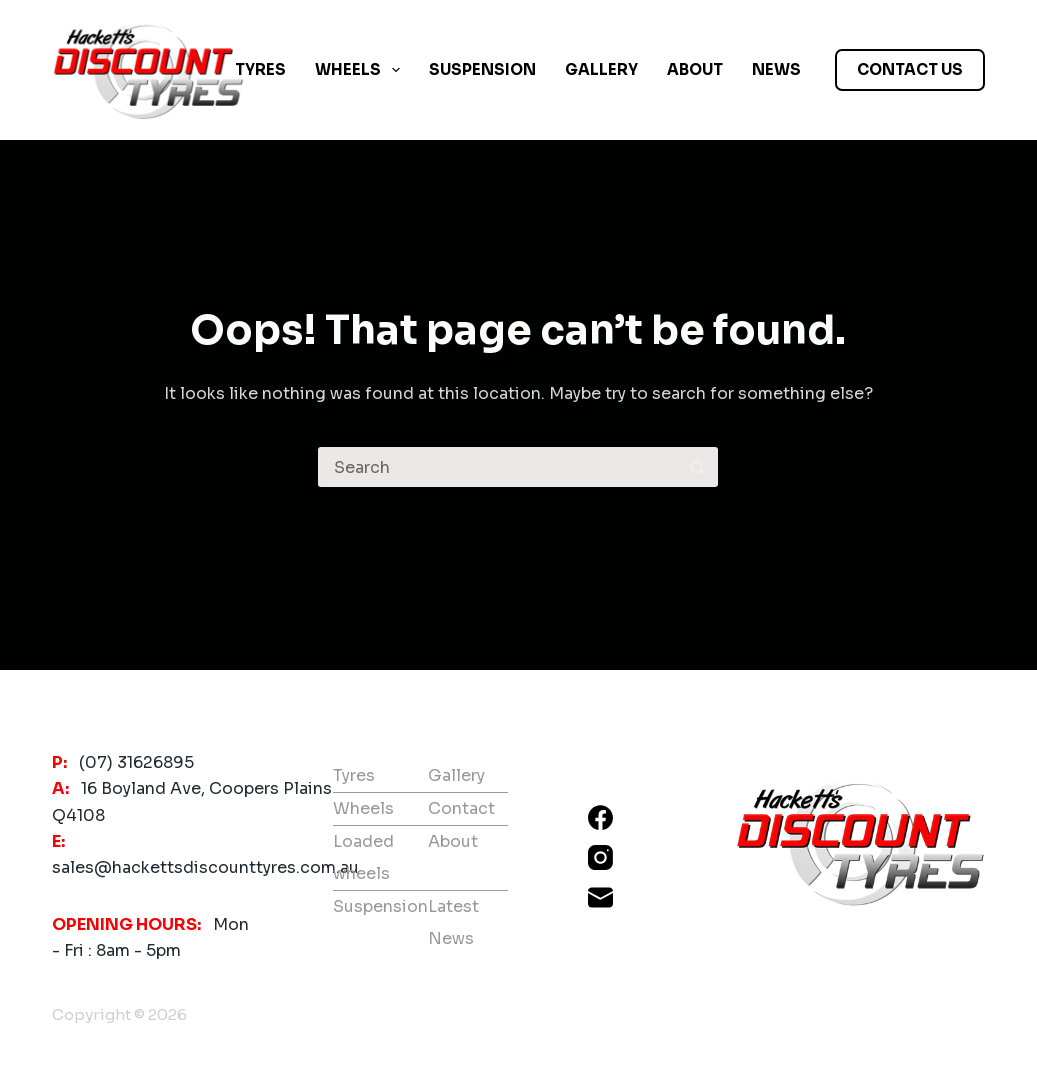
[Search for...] (498, 467)
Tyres (260, 69)
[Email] (600, 897)
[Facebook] (600, 817)
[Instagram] (600, 857)
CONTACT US (910, 69)
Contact (461, 808)
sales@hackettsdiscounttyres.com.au (205, 867)
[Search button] (698, 467)
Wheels (361, 70)
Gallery (601, 69)
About (695, 69)
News (776, 69)
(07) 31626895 (136, 762)
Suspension (482, 69)
